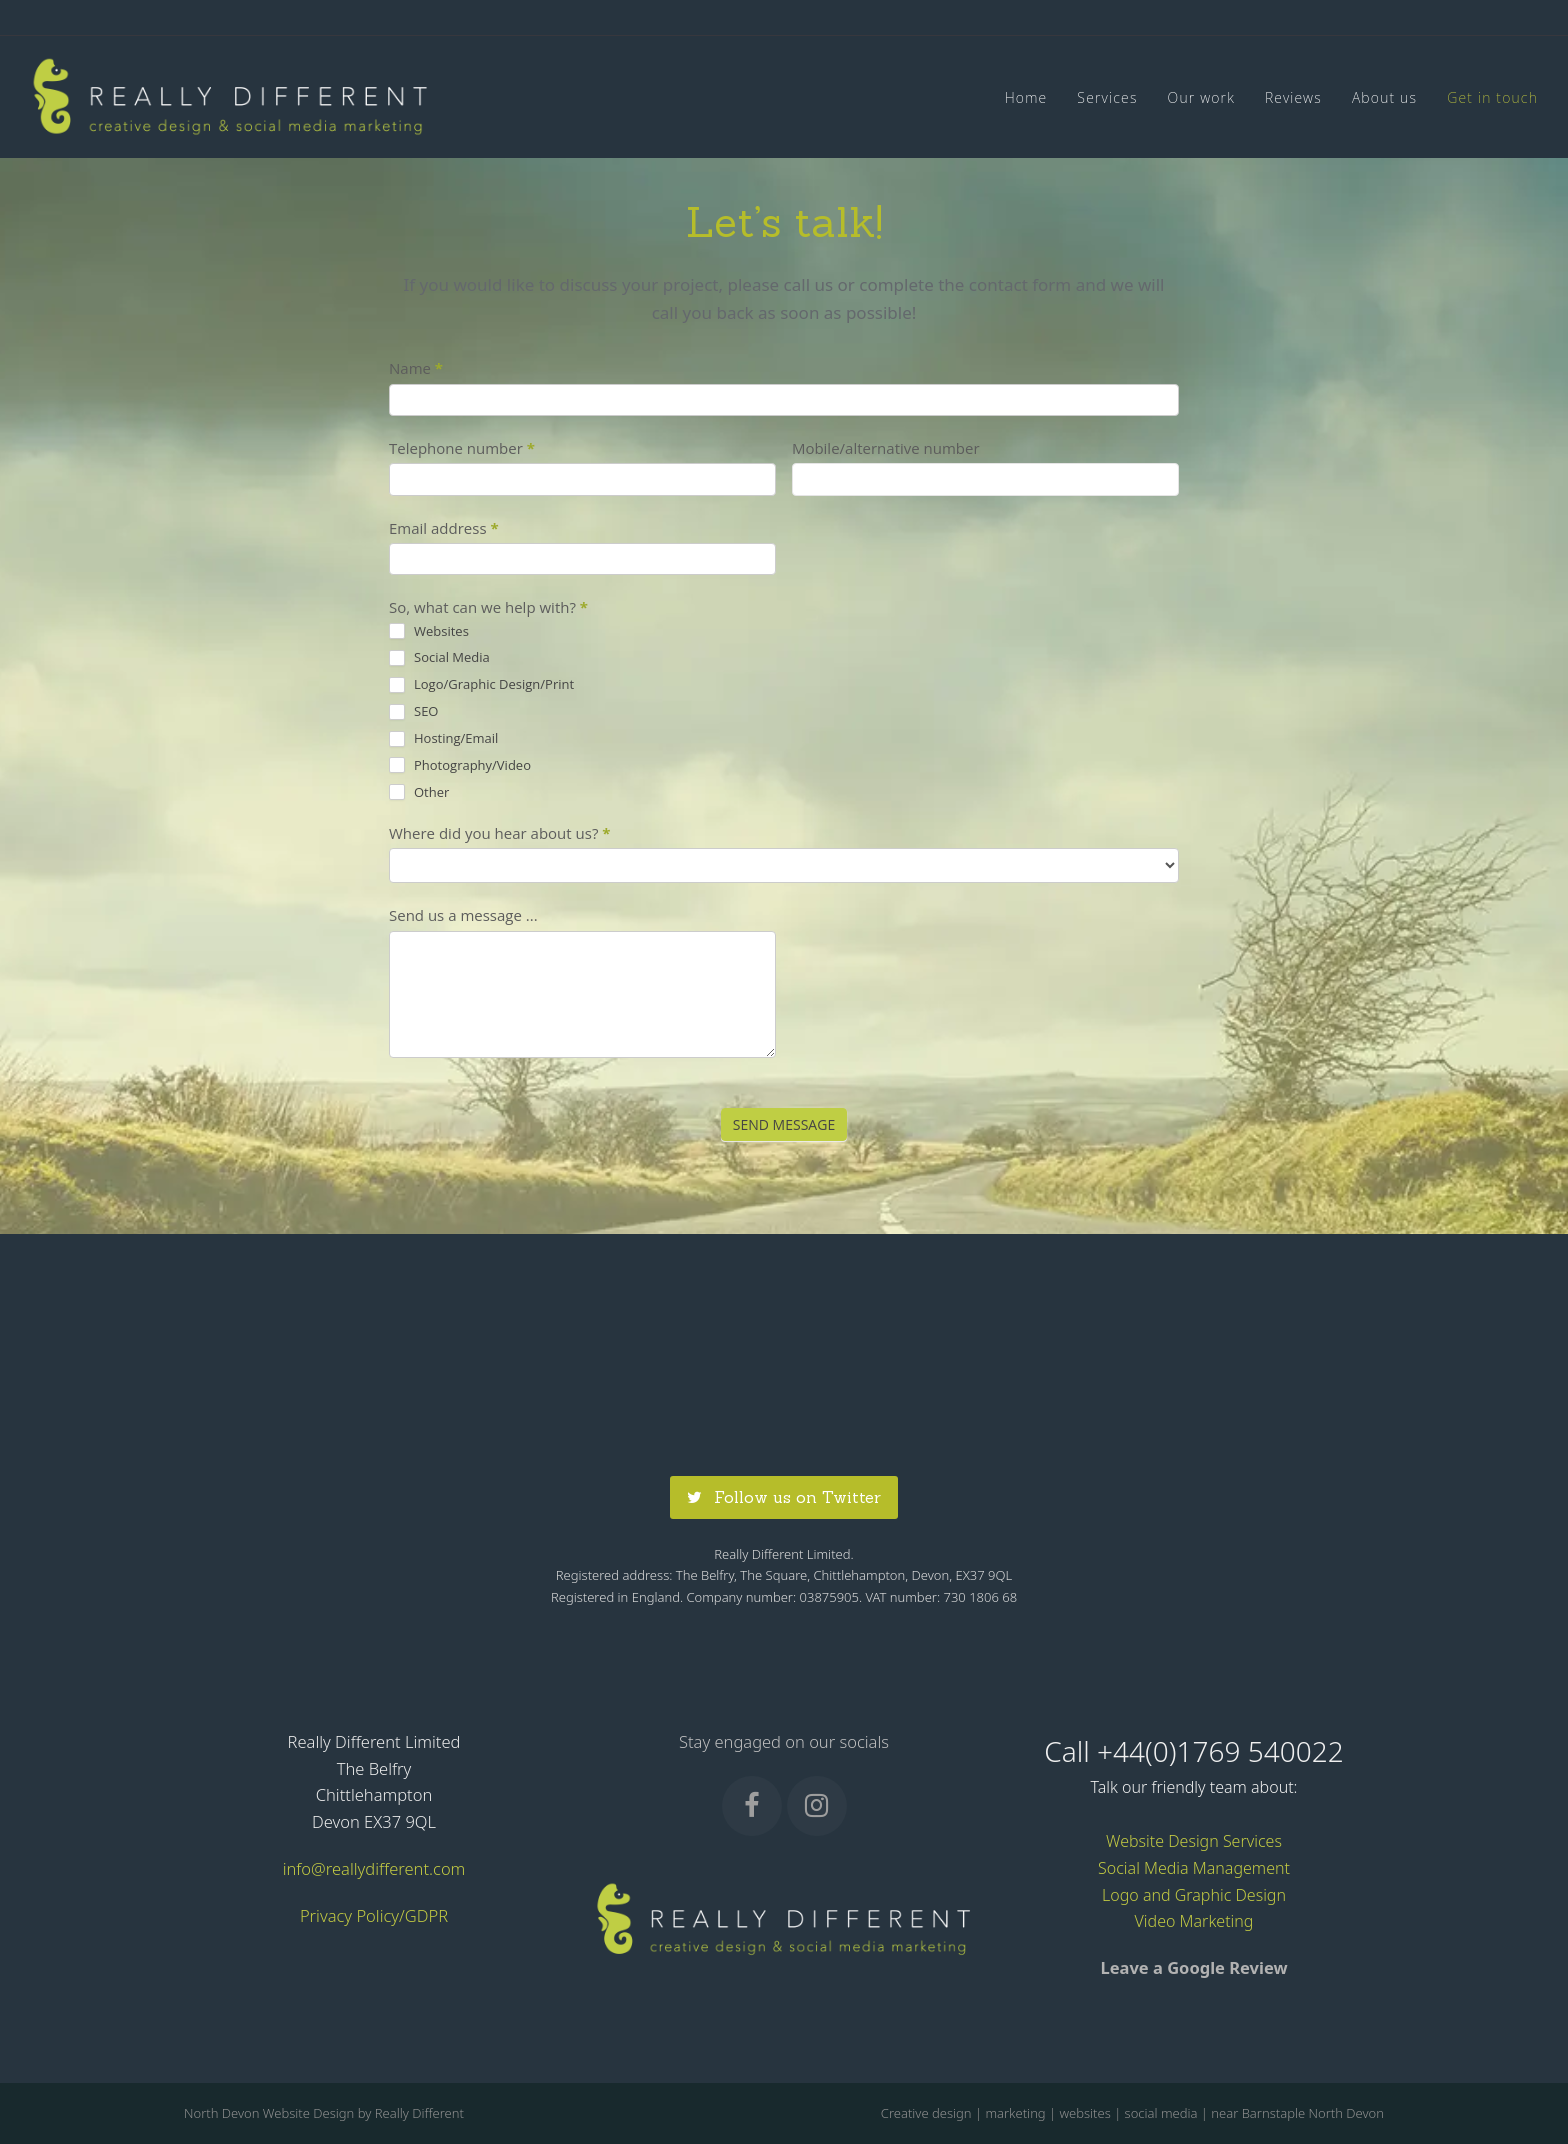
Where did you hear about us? (499, 833)
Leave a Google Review (1193, 1967)
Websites (429, 631)
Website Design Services (1194, 1841)
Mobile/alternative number (886, 448)
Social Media (439, 657)
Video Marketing (1194, 1921)
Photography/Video (460, 765)
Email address (444, 528)
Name (416, 368)
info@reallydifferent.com (374, 1868)
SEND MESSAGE (784, 1124)
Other (419, 792)
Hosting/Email (443, 738)
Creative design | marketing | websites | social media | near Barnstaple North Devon (1132, 2113)
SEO (413, 711)
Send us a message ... (463, 915)
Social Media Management (1194, 1868)
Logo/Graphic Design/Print (481, 684)
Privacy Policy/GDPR (374, 1915)
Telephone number (462, 448)
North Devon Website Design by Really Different (324, 2113)
